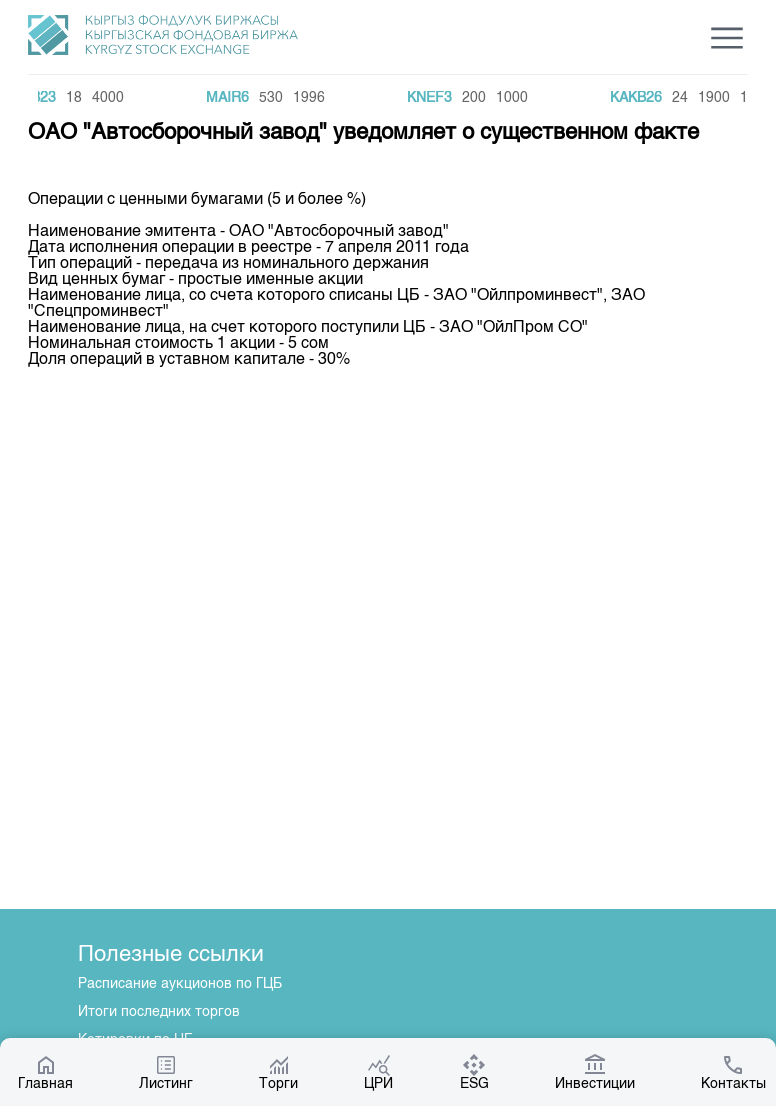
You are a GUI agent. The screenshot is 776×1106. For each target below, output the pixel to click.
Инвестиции (595, 1072)
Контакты (733, 1072)
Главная (45, 1072)
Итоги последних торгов (159, 1012)
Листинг (166, 1072)
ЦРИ (378, 1072)
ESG (474, 1072)
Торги (278, 1072)
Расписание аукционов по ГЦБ (180, 984)
